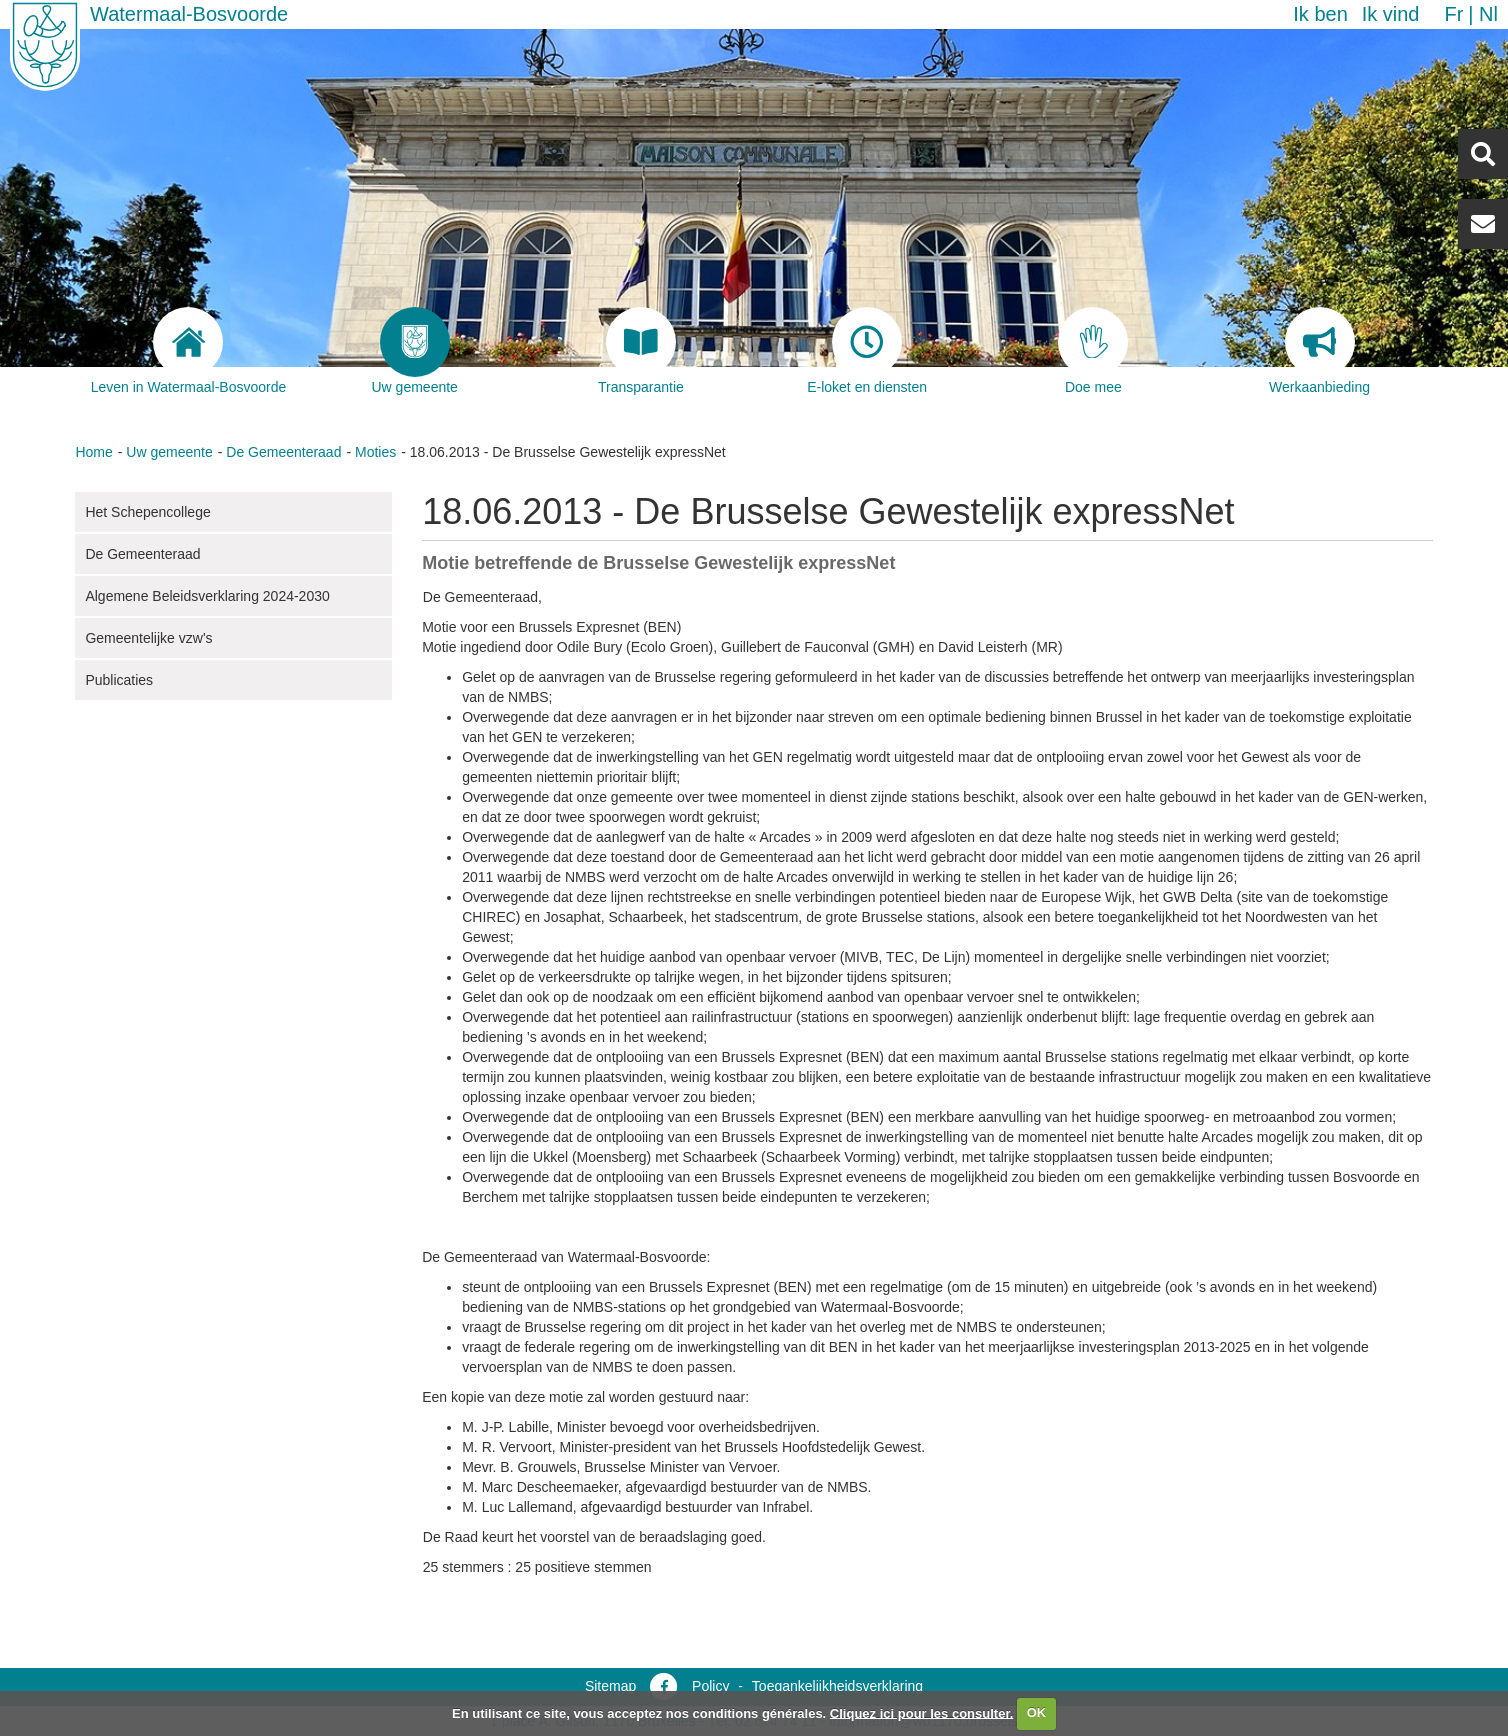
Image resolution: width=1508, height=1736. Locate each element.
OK (1037, 1712)
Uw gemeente (169, 452)
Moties (375, 452)
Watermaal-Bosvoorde (189, 14)
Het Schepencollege (147, 512)
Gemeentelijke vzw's (148, 638)
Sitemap (610, 1686)
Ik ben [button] (1320, 14)
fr (1453, 14)
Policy (710, 1686)
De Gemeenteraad (283, 452)
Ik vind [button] (1391, 14)
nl (1488, 14)
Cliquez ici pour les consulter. (922, 1712)
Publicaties (119, 680)
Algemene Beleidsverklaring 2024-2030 (207, 596)
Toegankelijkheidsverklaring (837, 1686)
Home (93, 452)
